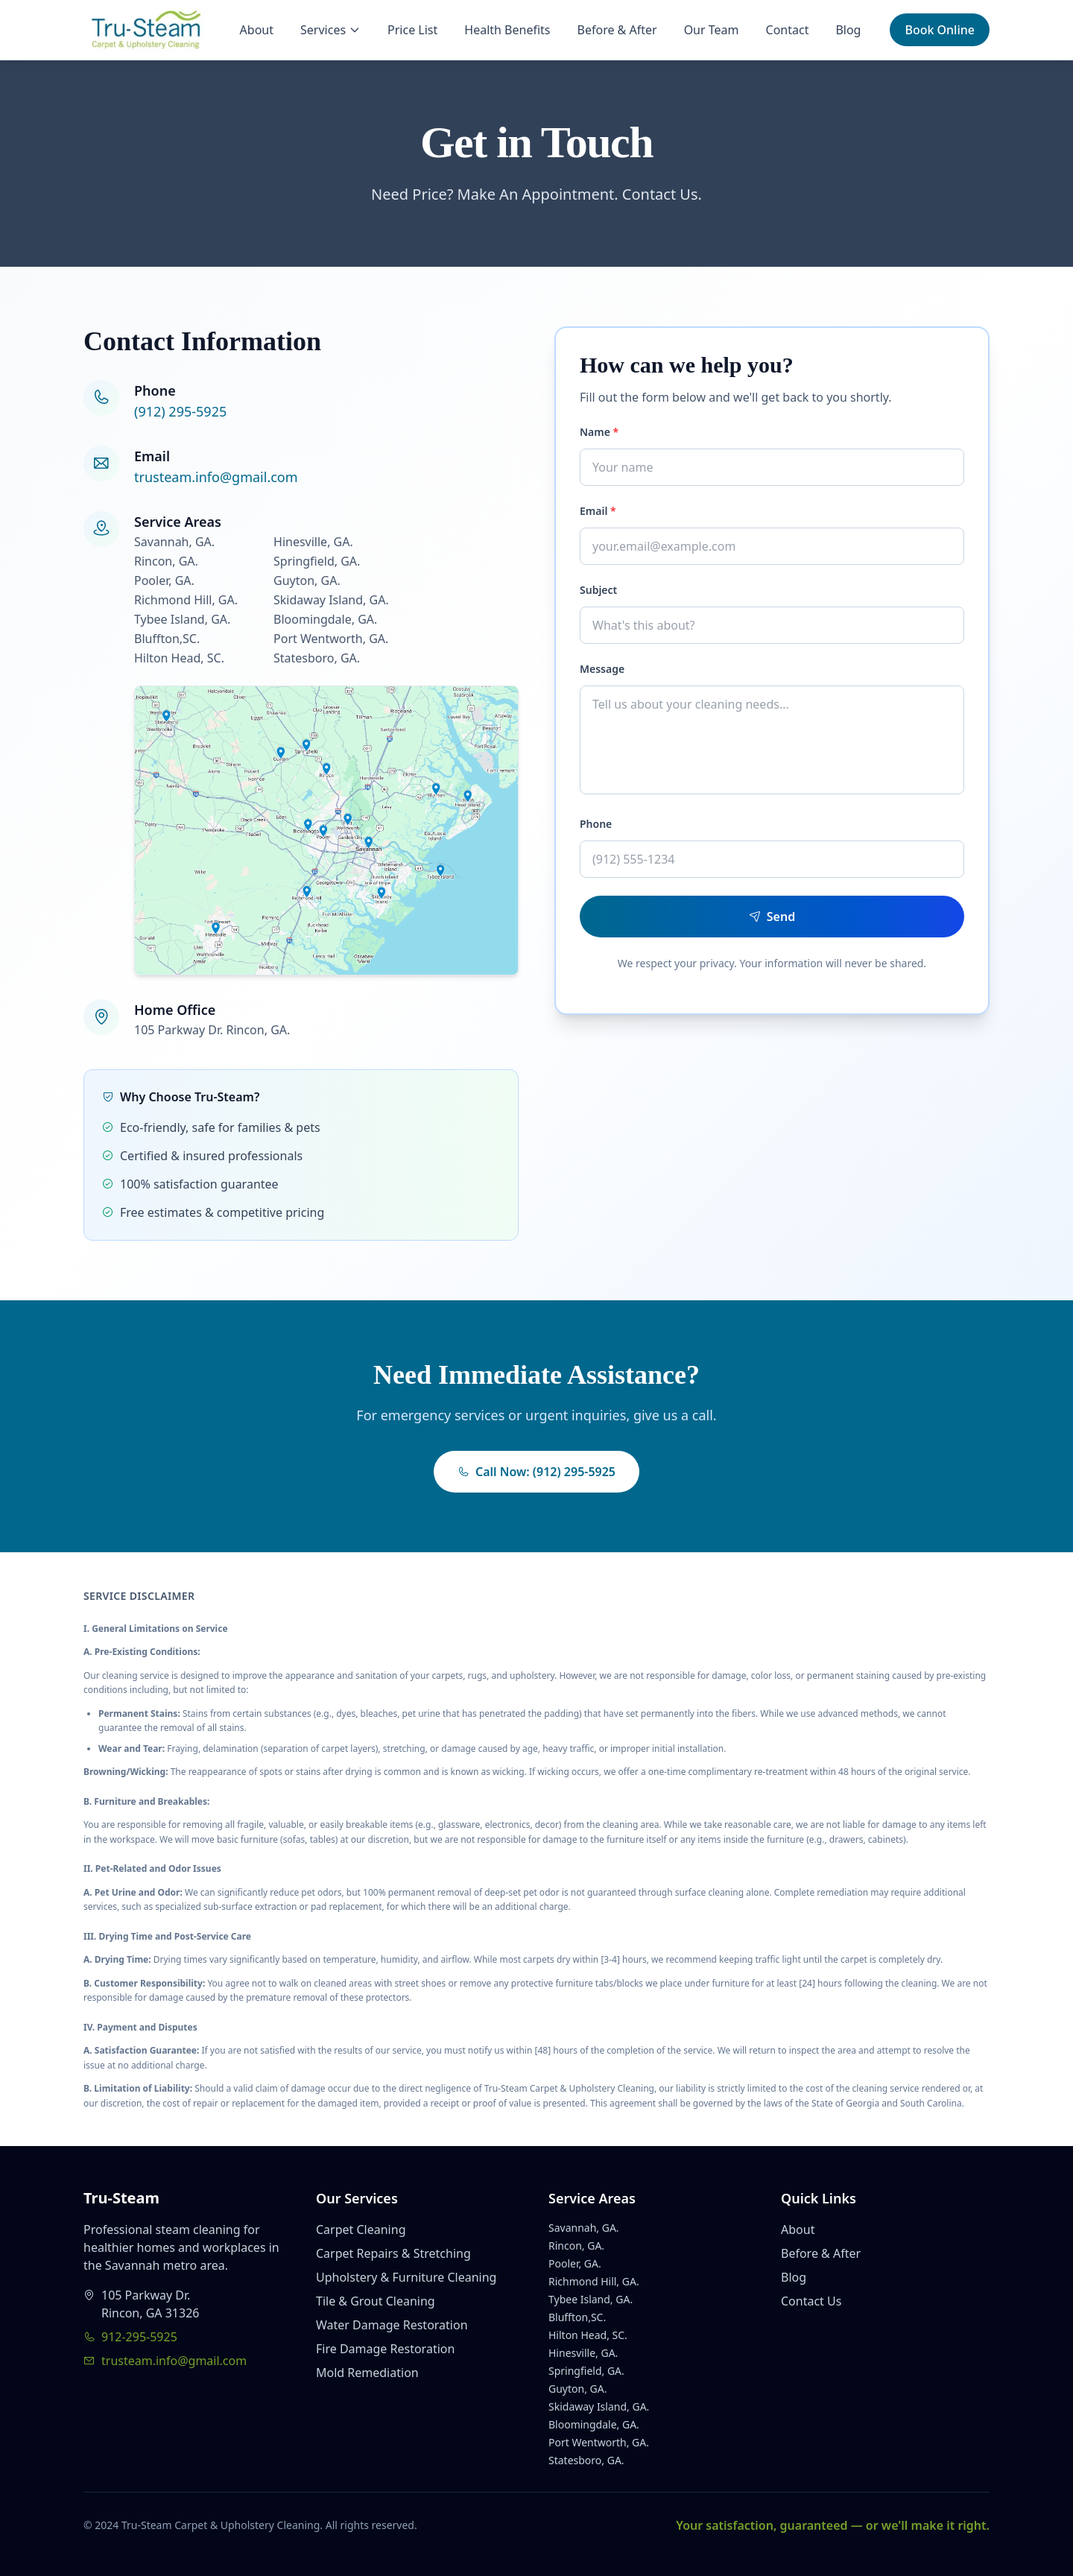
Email (598, 511)
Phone (596, 824)
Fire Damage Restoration (385, 2349)
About (256, 30)
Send (772, 916)
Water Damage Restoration (392, 2325)
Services (330, 30)
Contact (787, 30)
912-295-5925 (130, 2337)
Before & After (617, 30)
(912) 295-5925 (180, 411)
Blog (848, 30)
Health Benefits (507, 30)
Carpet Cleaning (360, 2229)
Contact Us (811, 2301)
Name (599, 432)
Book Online (940, 30)
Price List (412, 30)
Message (602, 669)
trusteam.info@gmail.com (216, 477)
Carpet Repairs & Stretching (393, 2253)
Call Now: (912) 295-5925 (536, 1471)
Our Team (711, 30)
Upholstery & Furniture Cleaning (406, 2277)
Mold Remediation (367, 2372)
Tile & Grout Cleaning (375, 2301)
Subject (598, 590)
